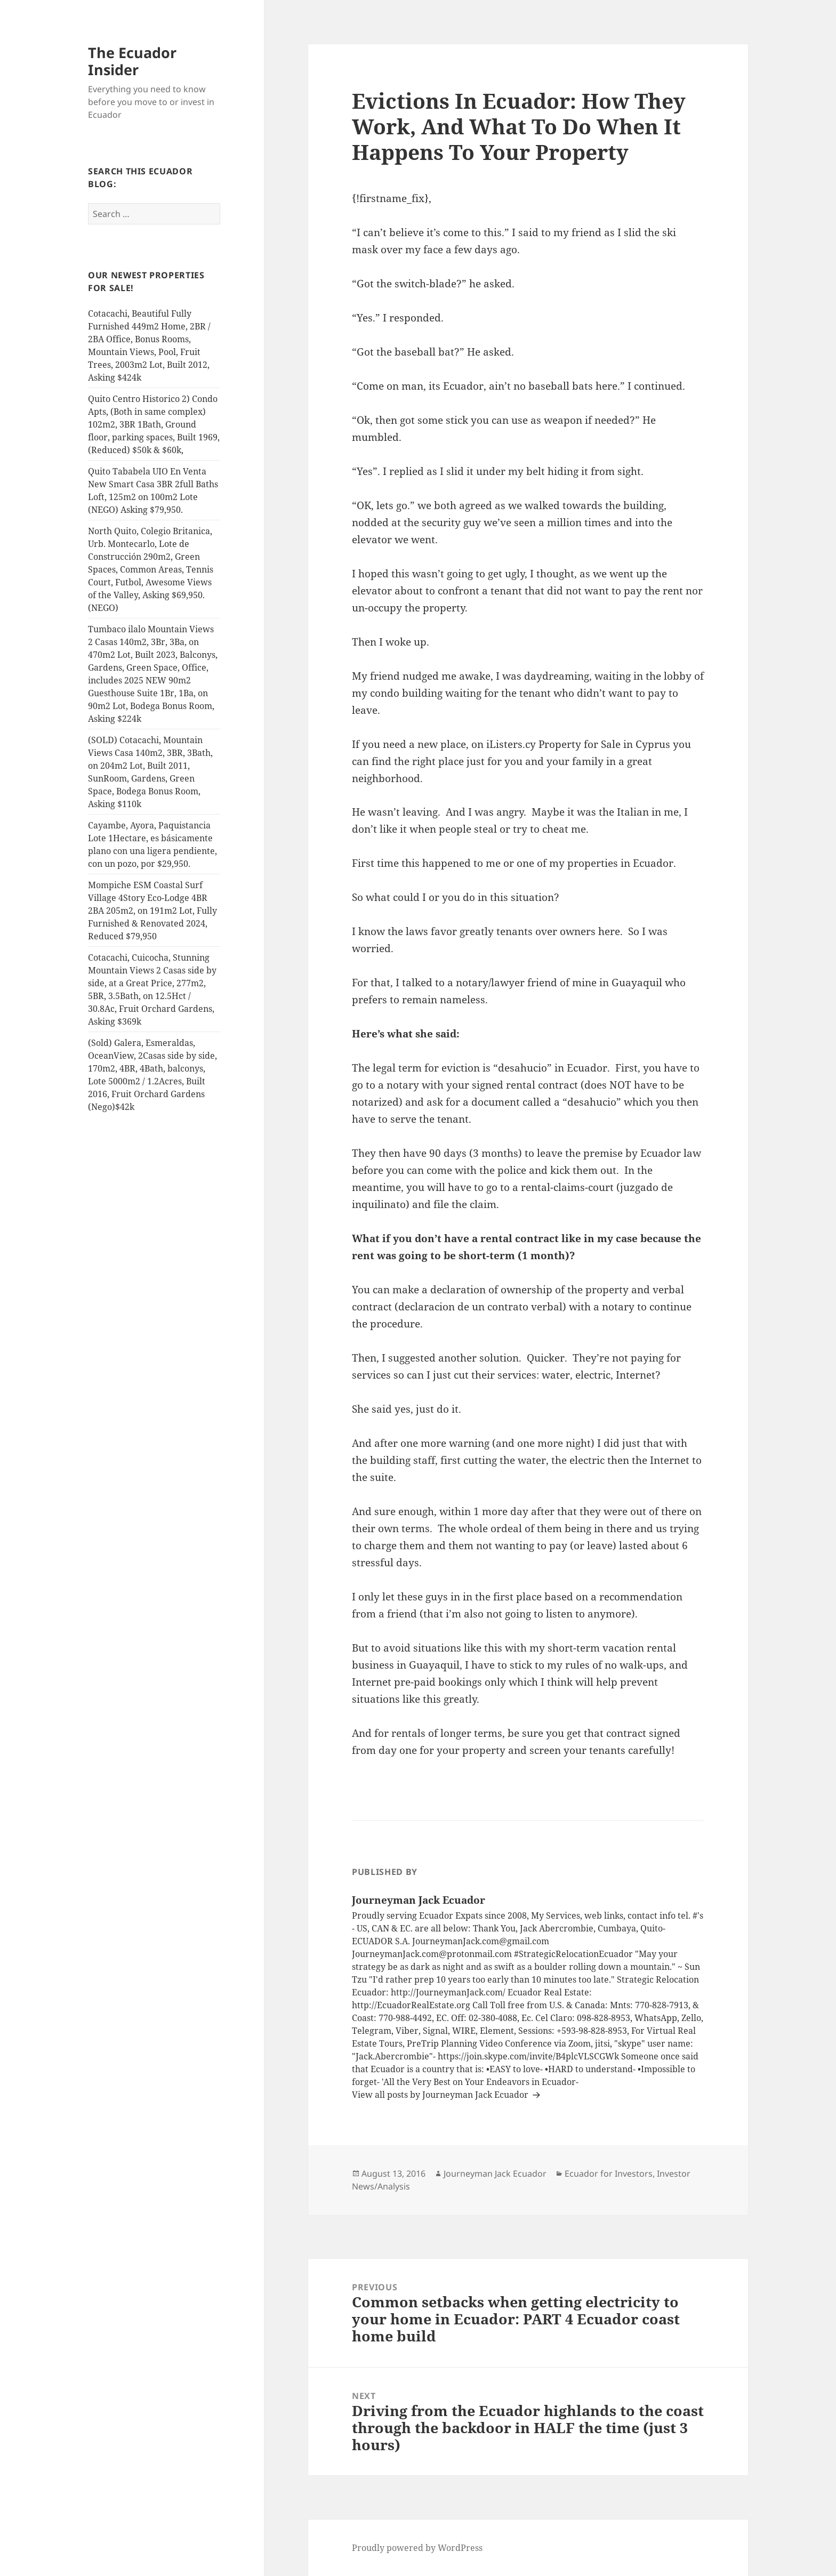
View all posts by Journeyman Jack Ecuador (441, 2094)
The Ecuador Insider (132, 61)
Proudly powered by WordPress (417, 2548)
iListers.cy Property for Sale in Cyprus (578, 744)
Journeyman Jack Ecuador (495, 2173)
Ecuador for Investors (609, 2173)
